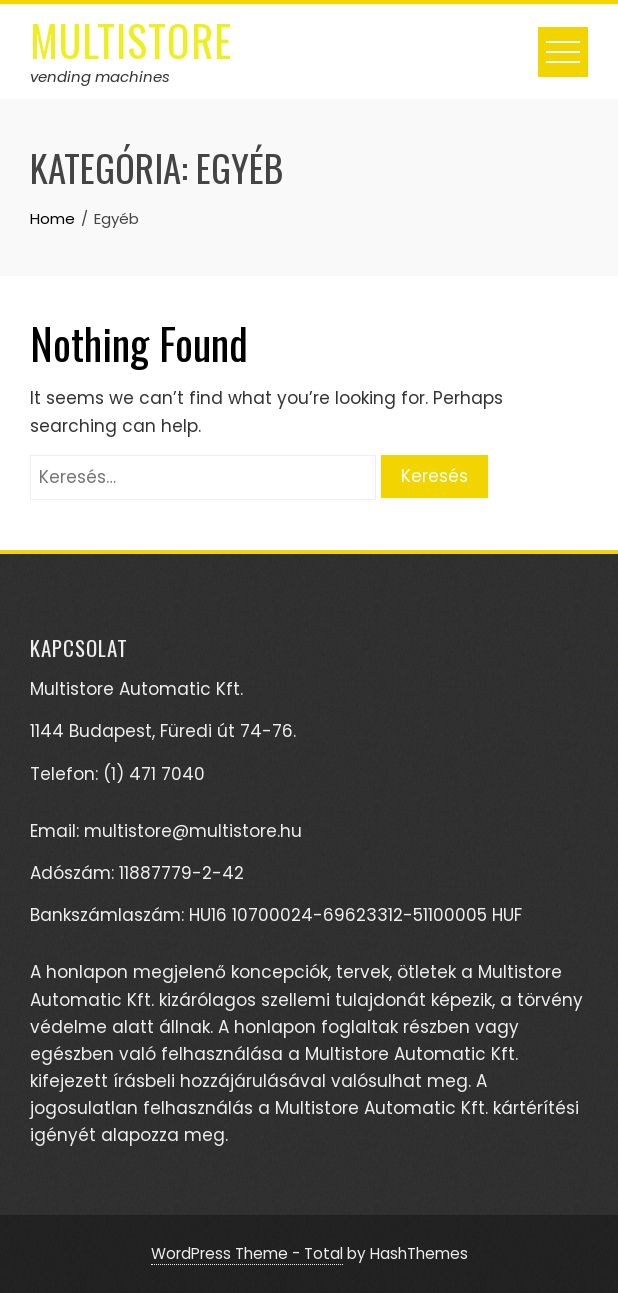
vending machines (100, 76)
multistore (131, 40)
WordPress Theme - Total (247, 1253)
